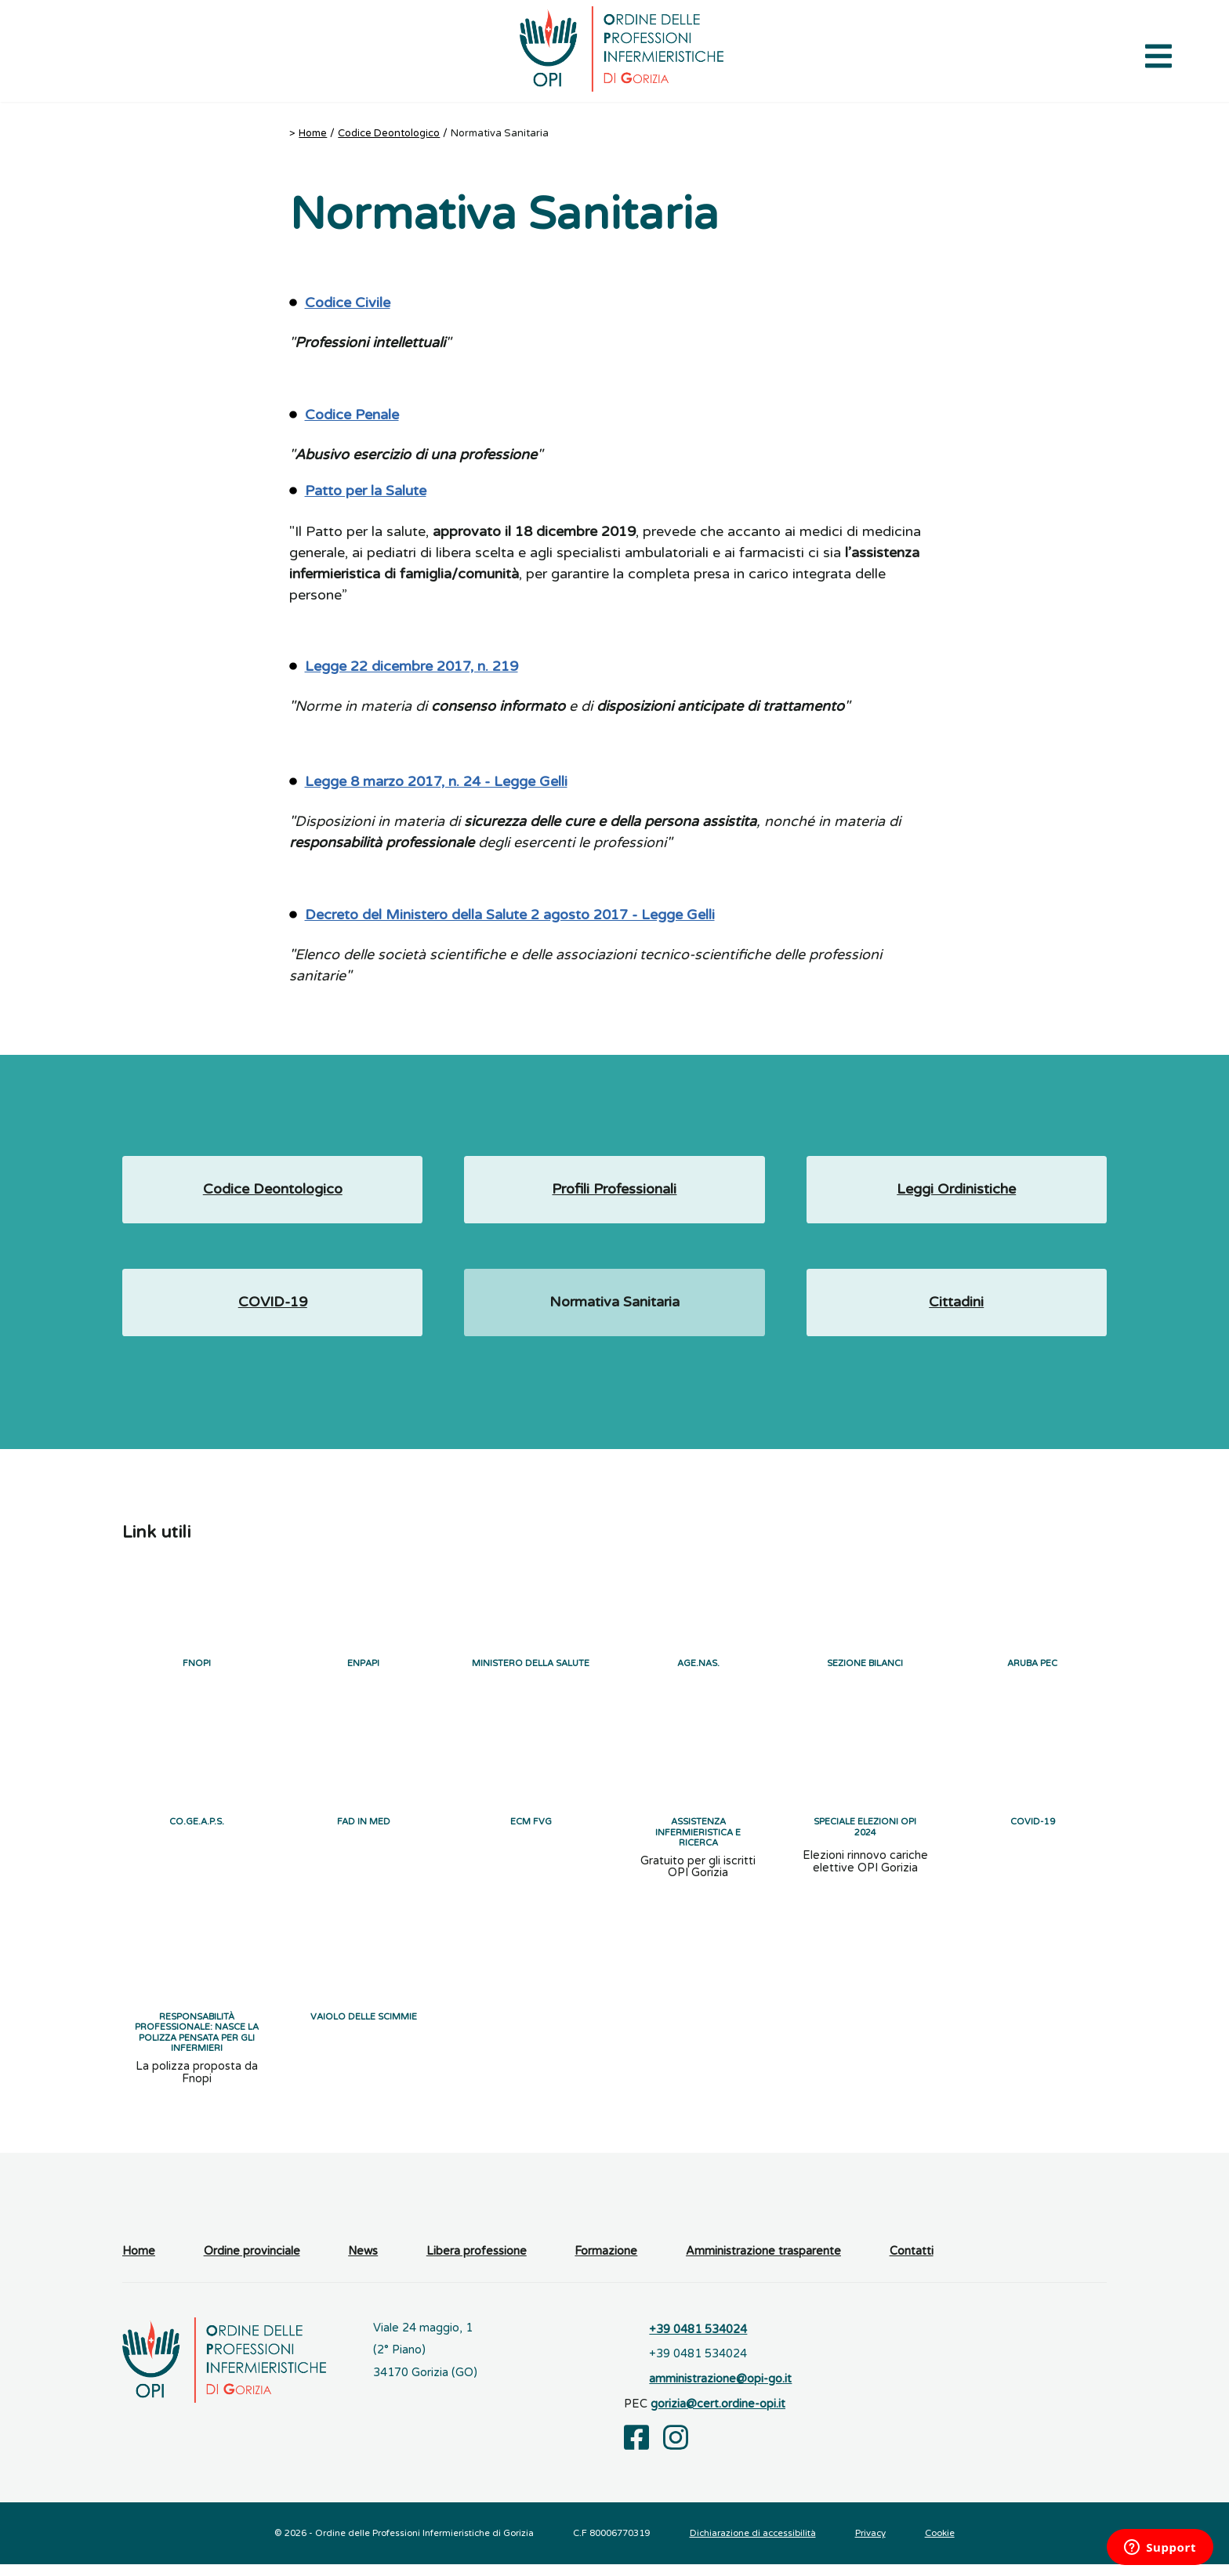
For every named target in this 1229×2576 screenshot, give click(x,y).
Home (313, 133)
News (363, 2263)
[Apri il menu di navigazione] (1158, 54)
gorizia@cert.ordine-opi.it (718, 2415)
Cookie (940, 2545)
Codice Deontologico (389, 133)
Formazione (606, 2263)
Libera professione (476, 2263)
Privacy (870, 2545)
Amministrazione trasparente (763, 2263)
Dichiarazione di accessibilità (753, 2545)
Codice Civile (347, 302)
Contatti (912, 2263)
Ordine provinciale (252, 2263)
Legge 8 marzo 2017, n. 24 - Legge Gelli (436, 781)
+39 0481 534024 (698, 2341)
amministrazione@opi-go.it (720, 2390)
